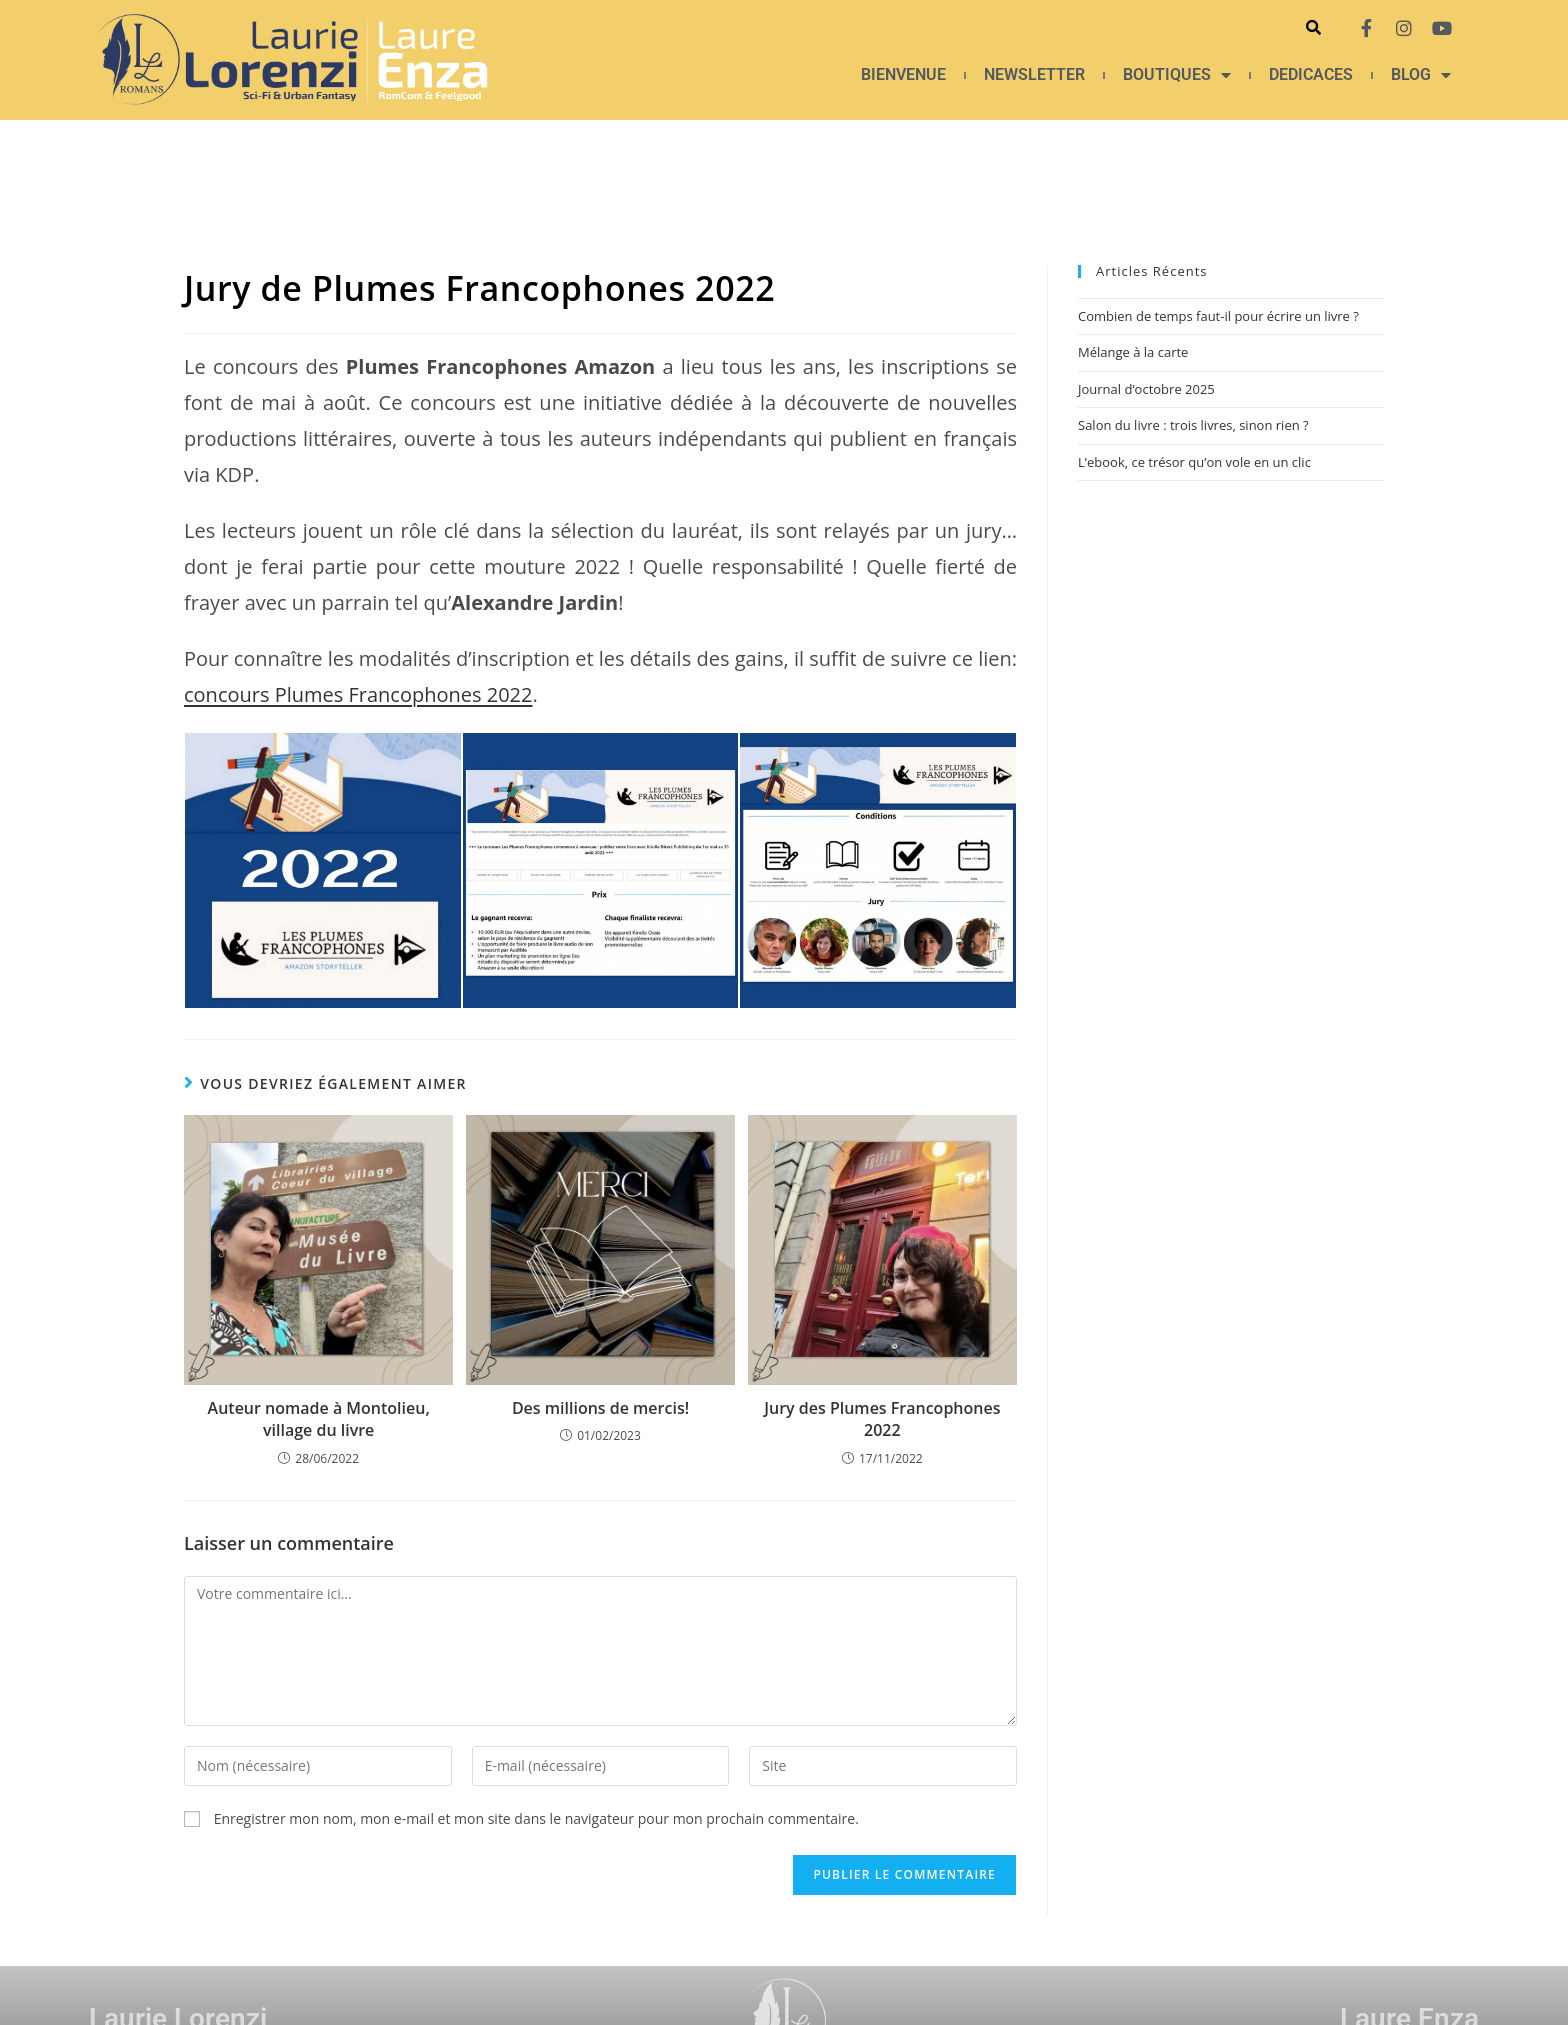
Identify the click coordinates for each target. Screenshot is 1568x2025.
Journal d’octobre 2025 (1146, 389)
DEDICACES (1311, 74)
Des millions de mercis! (600, 1408)
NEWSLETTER (1034, 74)
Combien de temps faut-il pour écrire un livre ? (1218, 316)
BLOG (1421, 75)
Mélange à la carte (1133, 352)
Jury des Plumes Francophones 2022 (882, 1419)
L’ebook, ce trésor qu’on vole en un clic (1194, 462)
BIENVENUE (903, 74)
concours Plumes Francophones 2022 (358, 694)
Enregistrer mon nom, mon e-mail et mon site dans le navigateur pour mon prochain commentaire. (536, 1818)
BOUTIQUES (1177, 75)
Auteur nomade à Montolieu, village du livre (319, 1419)
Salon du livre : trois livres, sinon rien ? (1193, 425)
